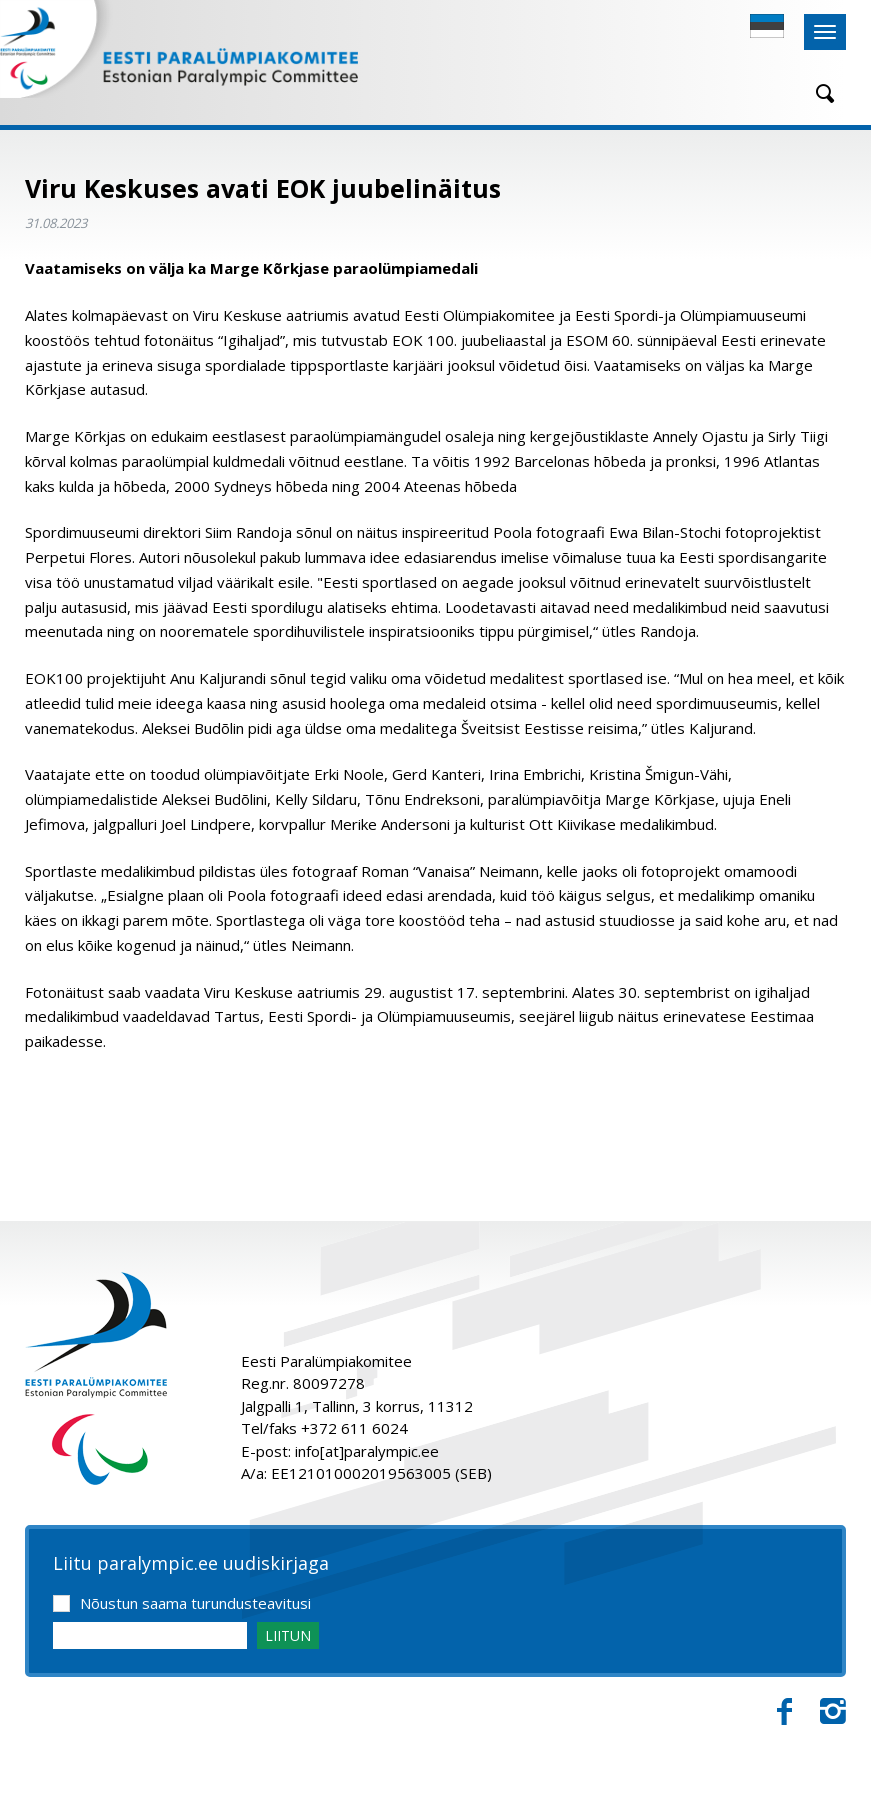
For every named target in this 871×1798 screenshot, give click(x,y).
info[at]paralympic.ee (367, 1451)
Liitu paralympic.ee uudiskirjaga (191, 1564)
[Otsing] (818, 93)
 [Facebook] (784, 1712)
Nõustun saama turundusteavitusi (195, 1603)
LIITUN (288, 1635)
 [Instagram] (833, 1712)
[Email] (150, 1635)
